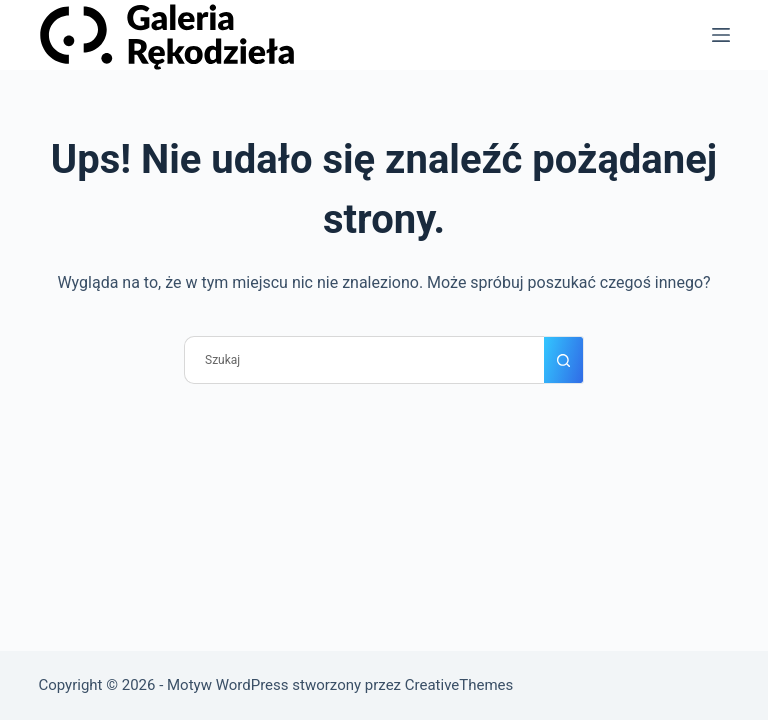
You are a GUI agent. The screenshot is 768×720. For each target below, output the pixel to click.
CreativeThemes (459, 685)
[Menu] (721, 35)
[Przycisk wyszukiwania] (564, 360)
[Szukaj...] (364, 360)
